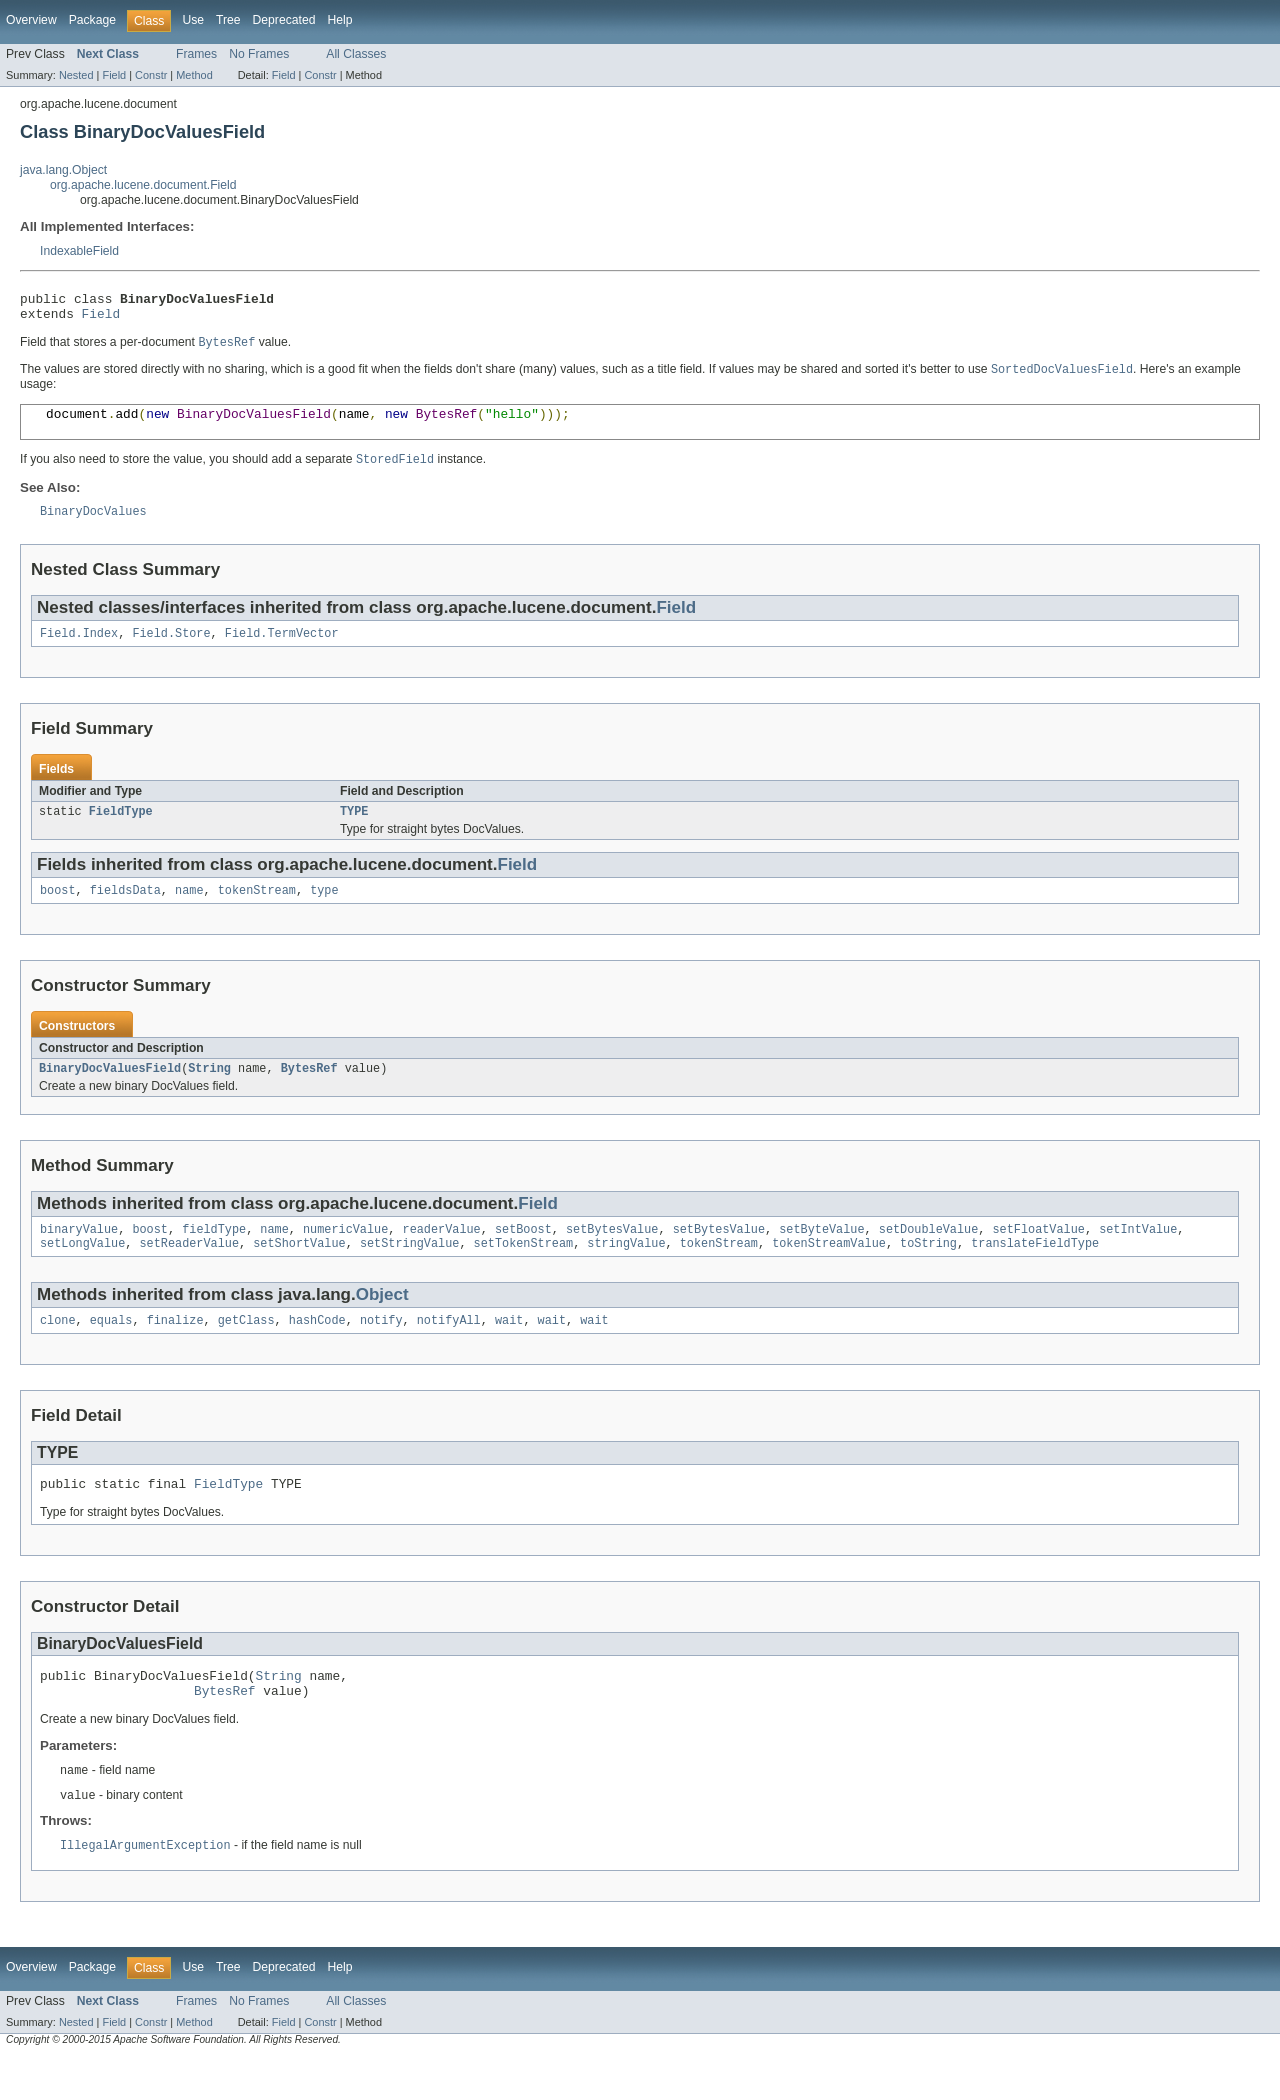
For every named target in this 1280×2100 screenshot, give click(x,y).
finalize (175, 1351)
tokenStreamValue (829, 1272)
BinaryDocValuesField (110, 1093)
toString (928, 1272)
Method (194, 75)
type (324, 913)
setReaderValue (190, 1272)
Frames (196, 54)
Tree (228, 20)
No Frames (259, 54)
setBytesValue (612, 1256)
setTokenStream (524, 1272)
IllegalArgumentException (145, 1888)
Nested (76, 75)
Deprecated (284, 20)
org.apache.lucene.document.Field (143, 185)
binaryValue (79, 1256)
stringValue (626, 1272)
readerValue (441, 1256)
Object (382, 1323)
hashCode (317, 1351)
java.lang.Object (63, 170)
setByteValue (821, 1256)
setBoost (523, 1256)
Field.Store (171, 652)
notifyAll (449, 1351)
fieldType (214, 1256)
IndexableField (79, 251)
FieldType (121, 832)
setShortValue (299, 1272)
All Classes (356, 54)
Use (193, 20)
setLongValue (82, 1272)
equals (111, 1351)
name (189, 913)
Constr (151, 75)
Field (114, 75)
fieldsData (125, 913)
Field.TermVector (282, 652)
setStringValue (410, 1272)
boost (58, 913)
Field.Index (79, 652)
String (209, 1093)
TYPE (354, 832)
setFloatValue (1038, 1256)
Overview (31, 20)
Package (92, 20)
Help (339, 20)
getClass (246, 1351)
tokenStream (257, 913)
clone (58, 1351)
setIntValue (1138, 1256)
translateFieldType (1035, 1272)
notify (381, 1351)
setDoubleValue (929, 1256)
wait (509, 1351)
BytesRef (309, 1093)
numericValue (345, 1256)
